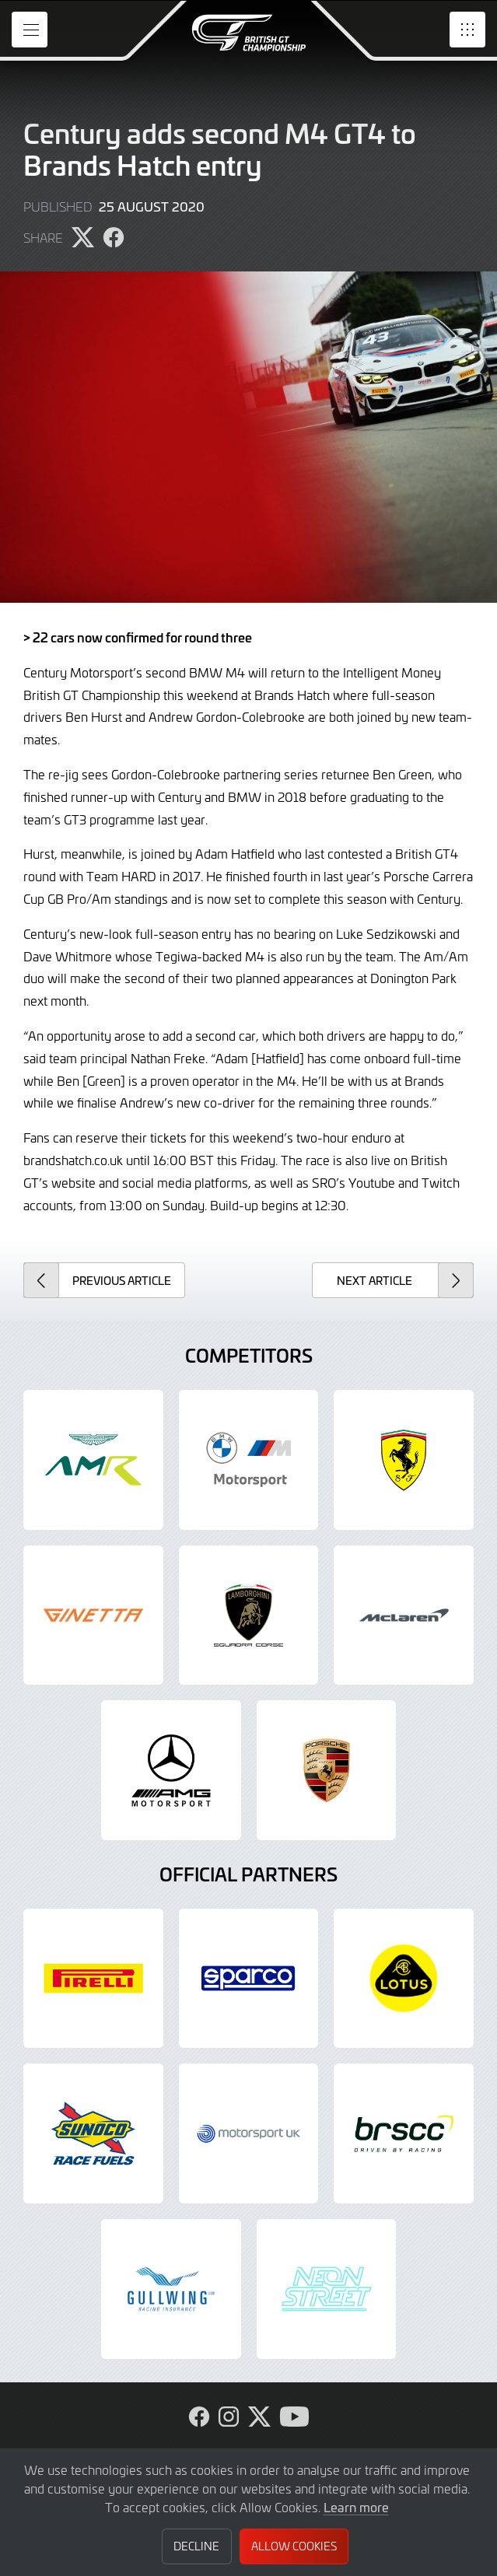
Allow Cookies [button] (294, 2546)
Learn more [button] (356, 2506)
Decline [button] (196, 2546)
